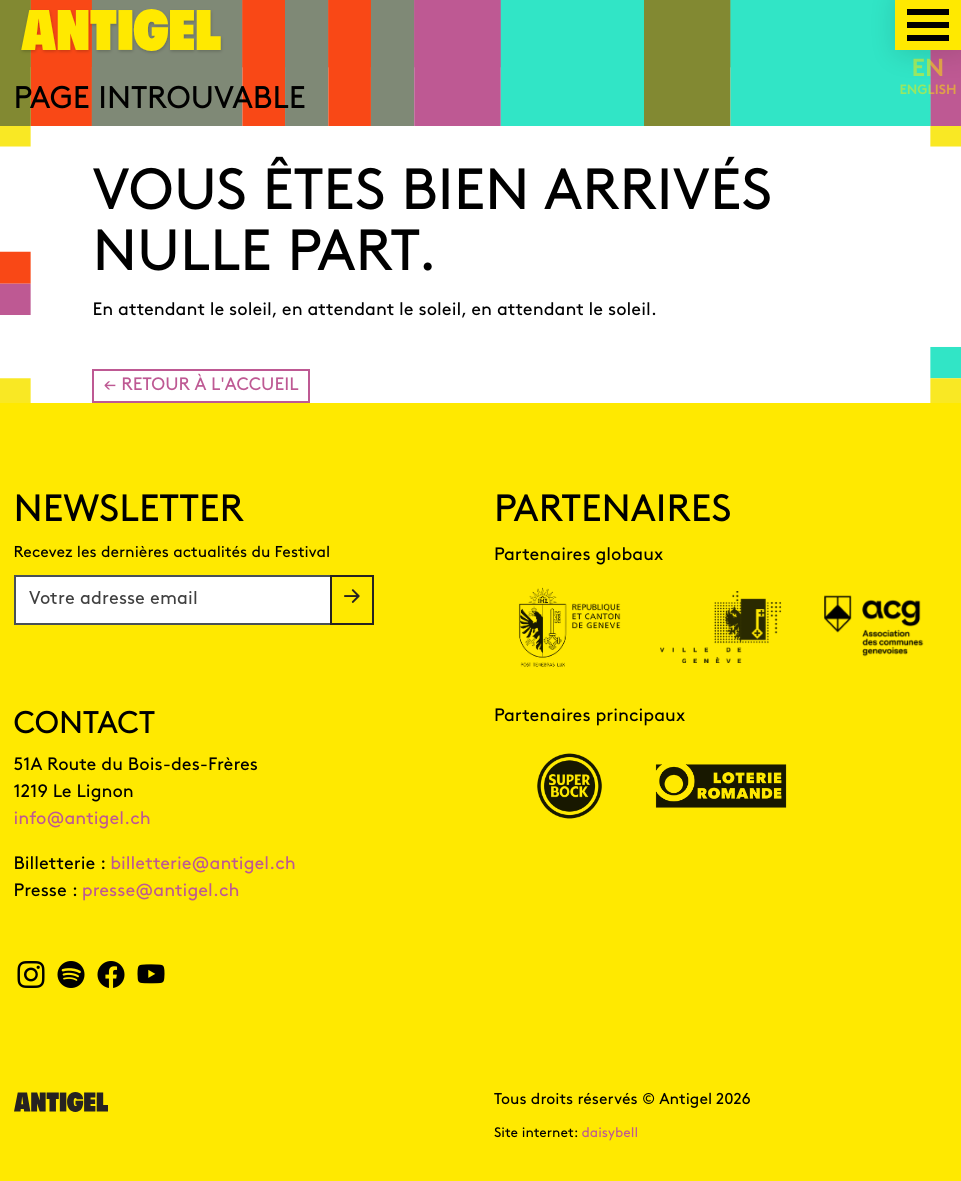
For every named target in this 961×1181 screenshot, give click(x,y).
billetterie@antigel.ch (203, 864)
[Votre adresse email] (173, 600)
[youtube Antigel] (150, 980)
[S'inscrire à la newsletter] (352, 600)
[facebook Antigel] (110, 980)
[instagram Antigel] (31, 980)
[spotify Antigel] (70, 980)
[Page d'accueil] (122, 42)
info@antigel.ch (82, 819)
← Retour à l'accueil (200, 385)
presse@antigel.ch (161, 891)
